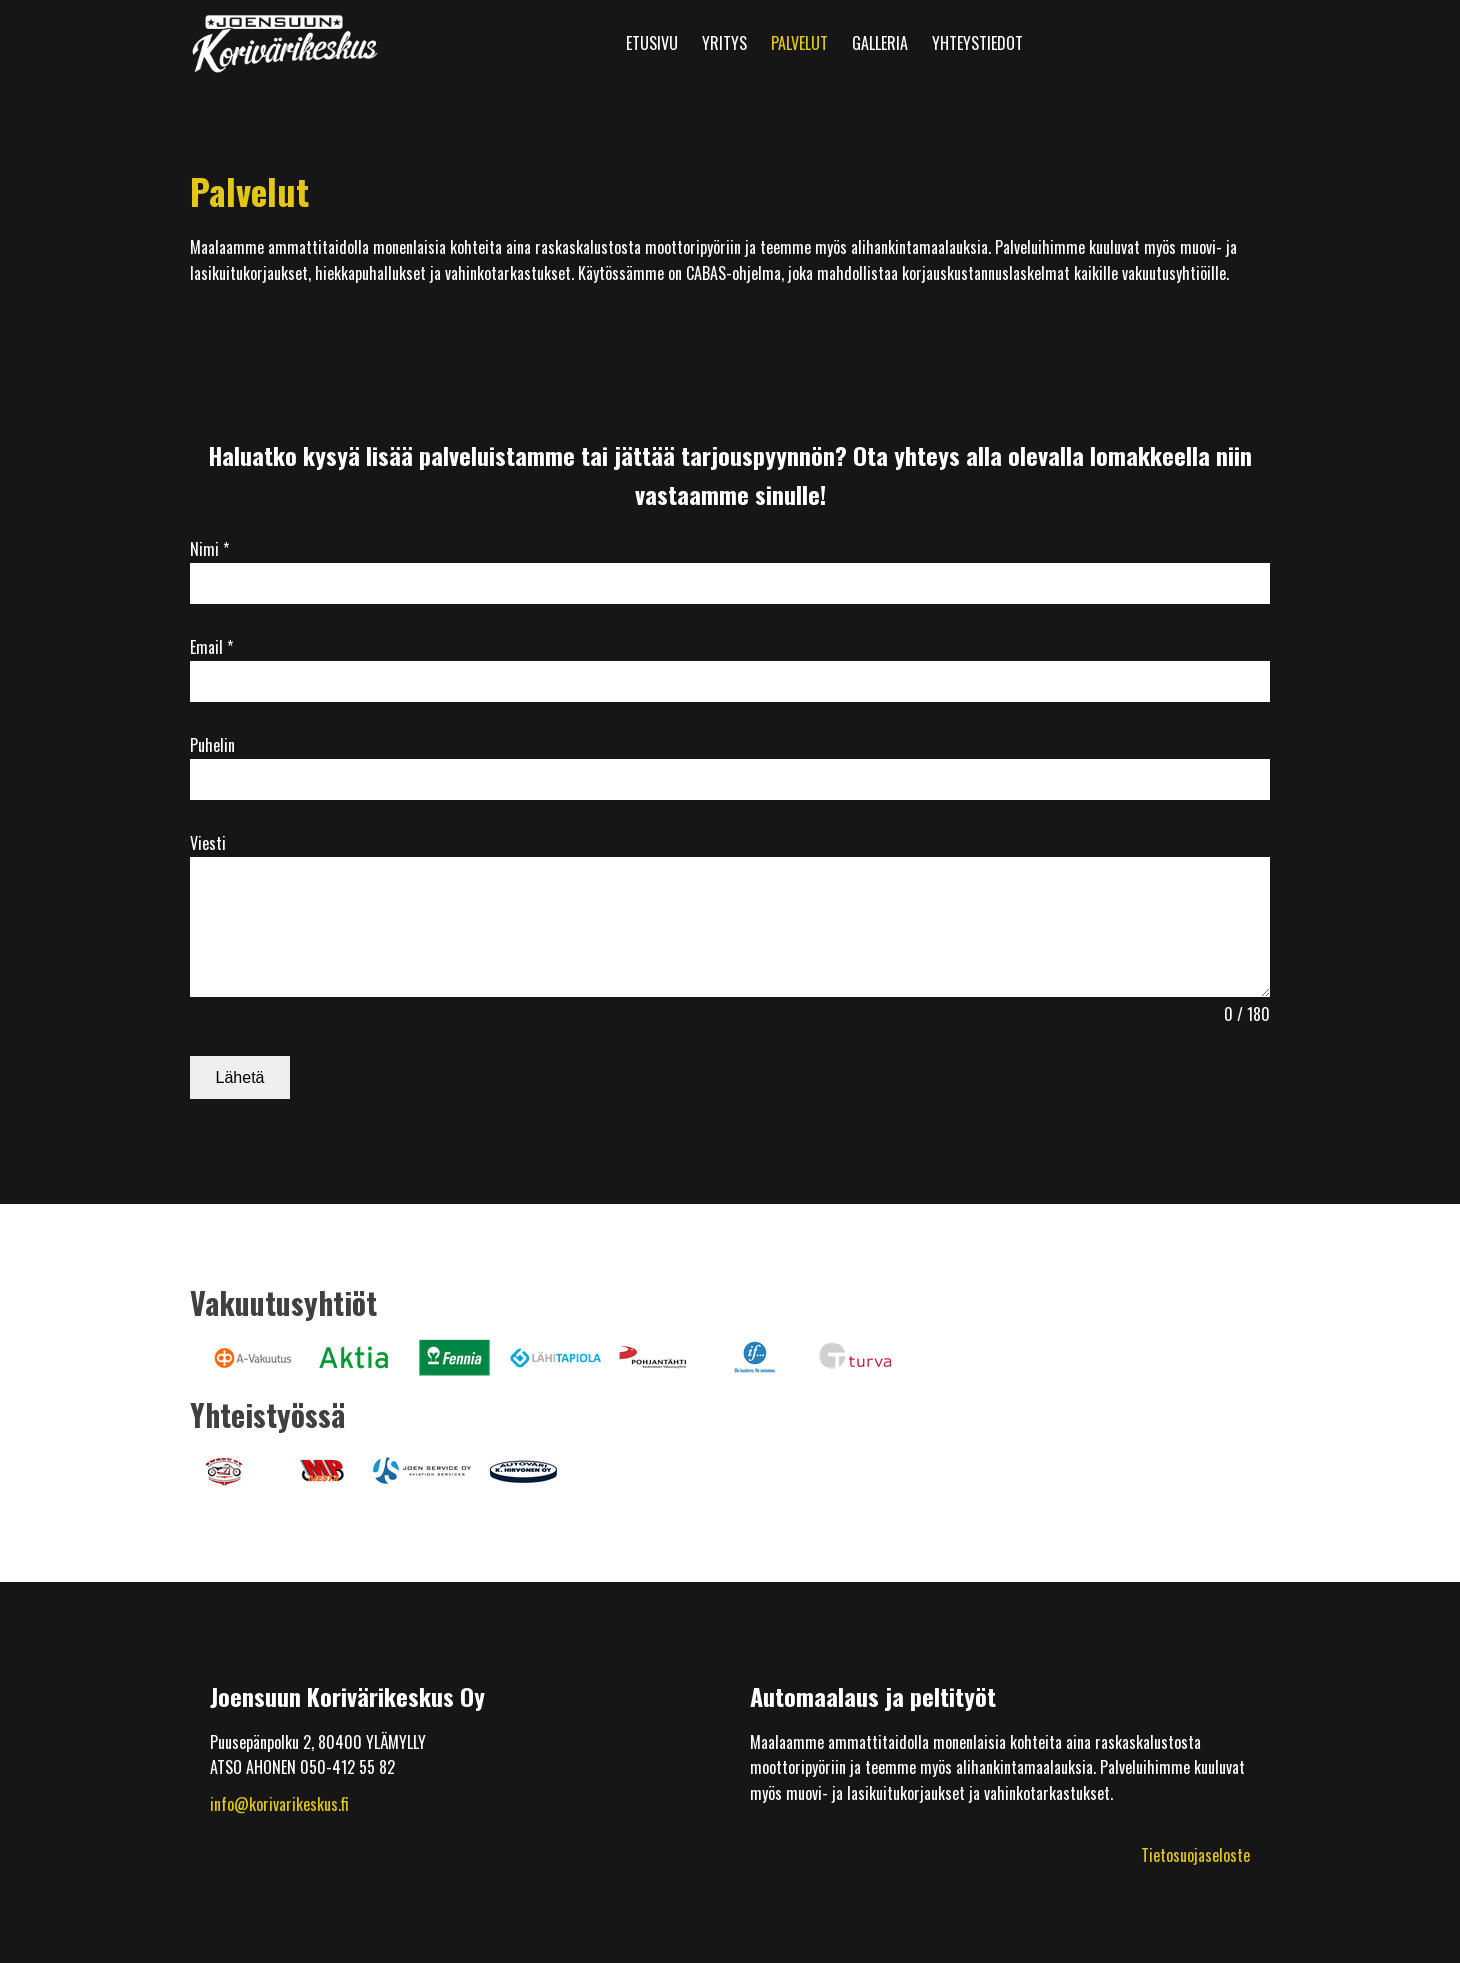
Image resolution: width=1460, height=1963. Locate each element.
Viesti (208, 843)
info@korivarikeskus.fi (279, 1804)
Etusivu (652, 43)
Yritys (724, 43)
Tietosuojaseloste (1195, 1855)
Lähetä (240, 1077)
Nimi (209, 549)
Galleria (880, 43)
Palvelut (799, 43)
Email (211, 647)
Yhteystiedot (977, 43)
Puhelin (212, 745)
